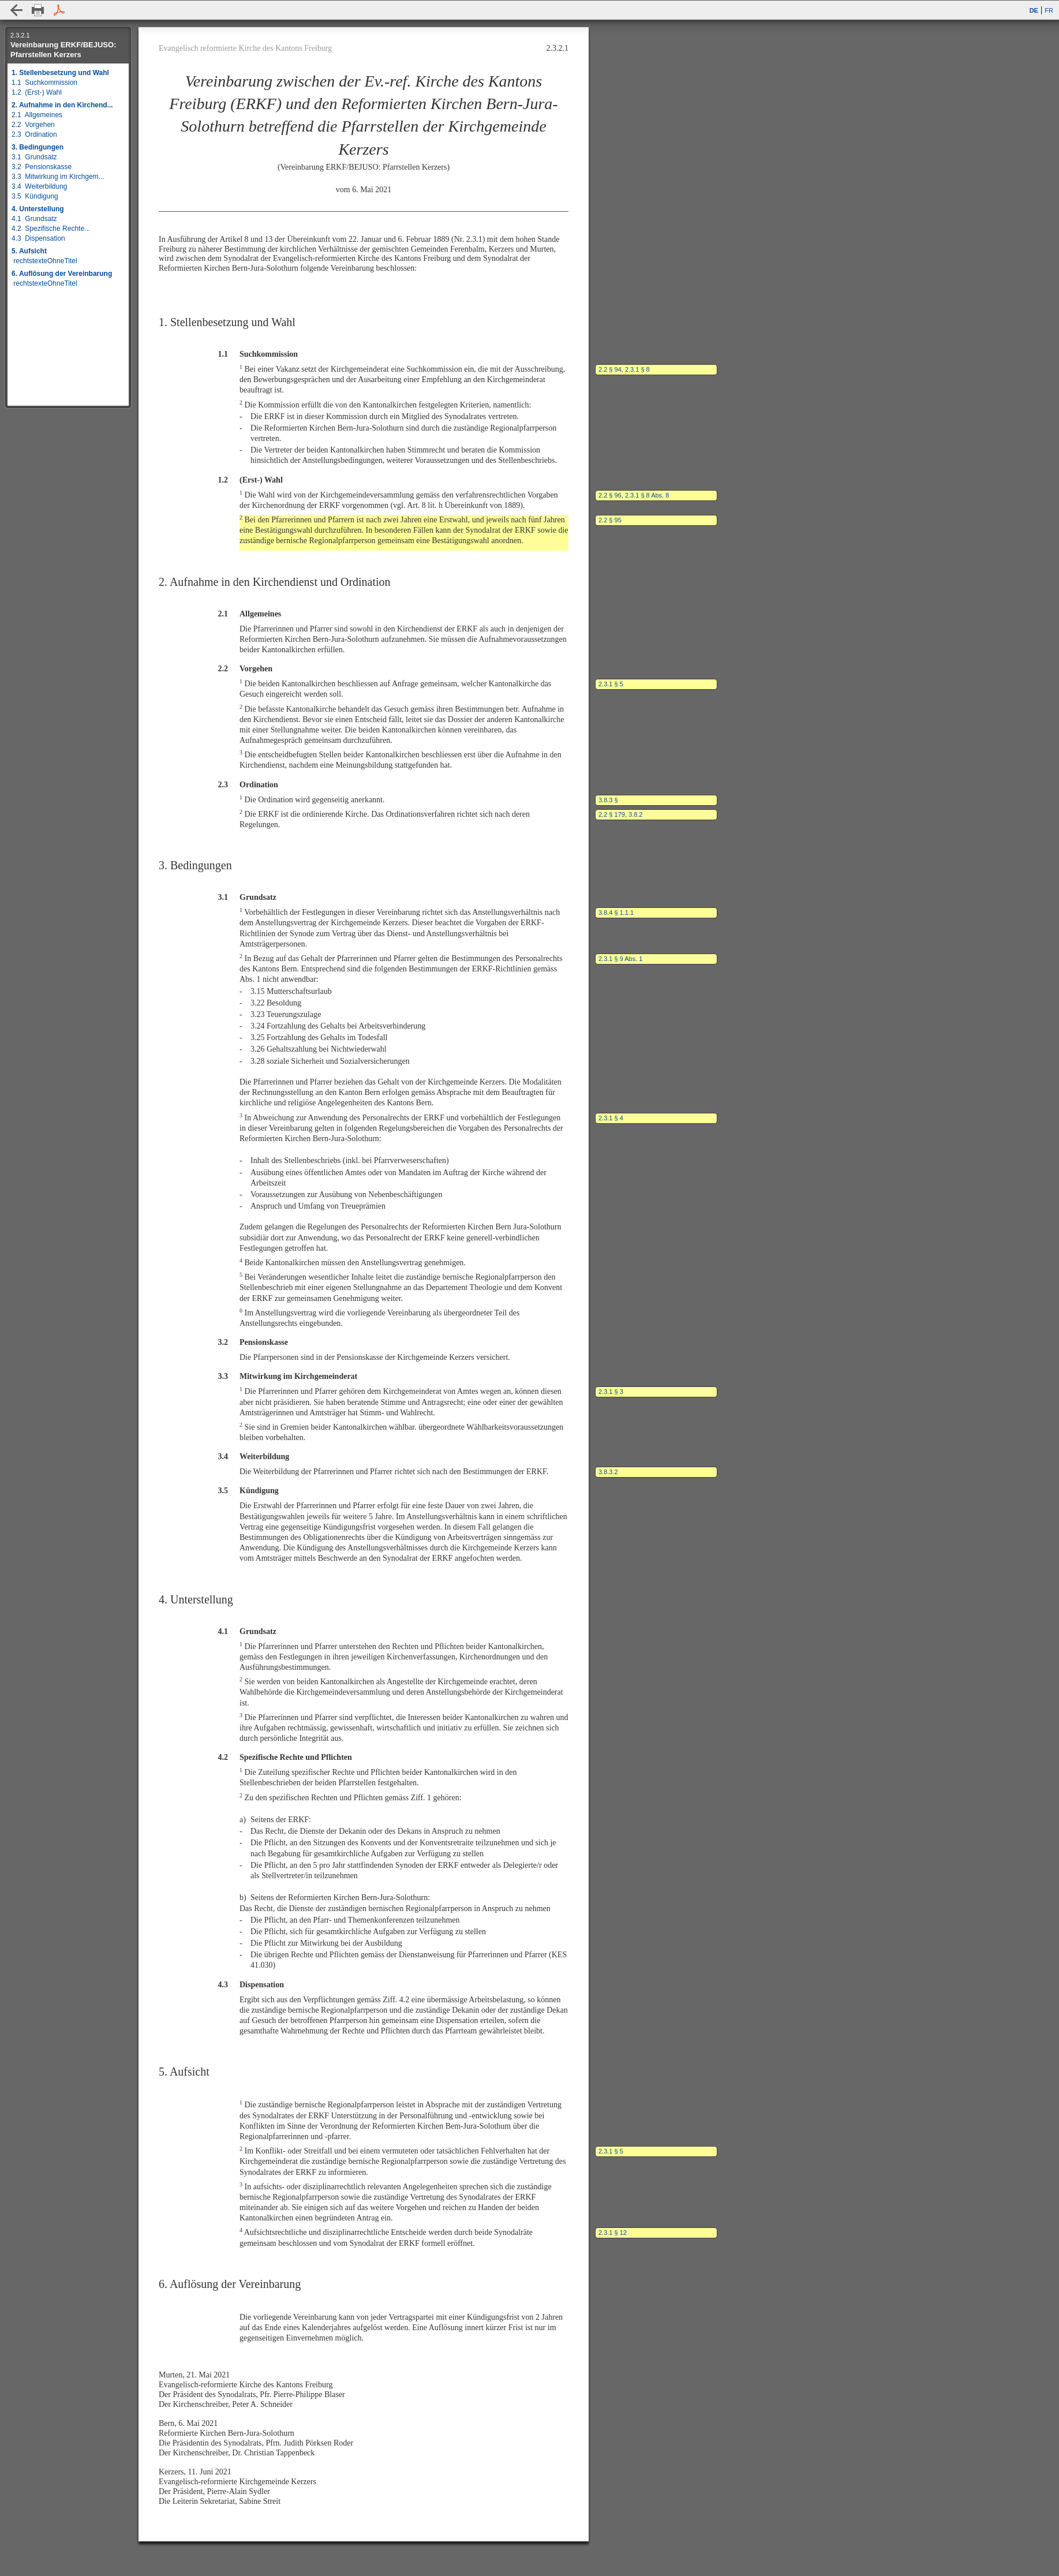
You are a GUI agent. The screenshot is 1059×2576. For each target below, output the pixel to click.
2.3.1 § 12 (612, 2232)
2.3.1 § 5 (610, 684)
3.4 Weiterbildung (40, 186)
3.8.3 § (608, 800)
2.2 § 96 (610, 495)
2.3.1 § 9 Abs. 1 (620, 958)
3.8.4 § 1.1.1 (616, 912)
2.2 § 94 (610, 369)
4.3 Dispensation (38, 238)
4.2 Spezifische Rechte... (51, 228)
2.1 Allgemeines (37, 114)
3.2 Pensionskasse (42, 166)
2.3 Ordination (34, 134)
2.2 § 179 (611, 814)
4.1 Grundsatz (34, 218)
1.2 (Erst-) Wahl (37, 92)
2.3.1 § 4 (610, 1118)
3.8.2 (635, 814)
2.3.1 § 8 (637, 369)
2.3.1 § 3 (610, 1391)
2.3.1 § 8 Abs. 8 (647, 495)
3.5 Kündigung (35, 196)
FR (1049, 10)
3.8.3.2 (608, 1471)
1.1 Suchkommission (44, 82)
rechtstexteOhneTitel (44, 260)
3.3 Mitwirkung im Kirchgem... (58, 176)
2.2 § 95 (610, 520)
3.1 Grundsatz (34, 157)
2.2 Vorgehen (33, 124)
